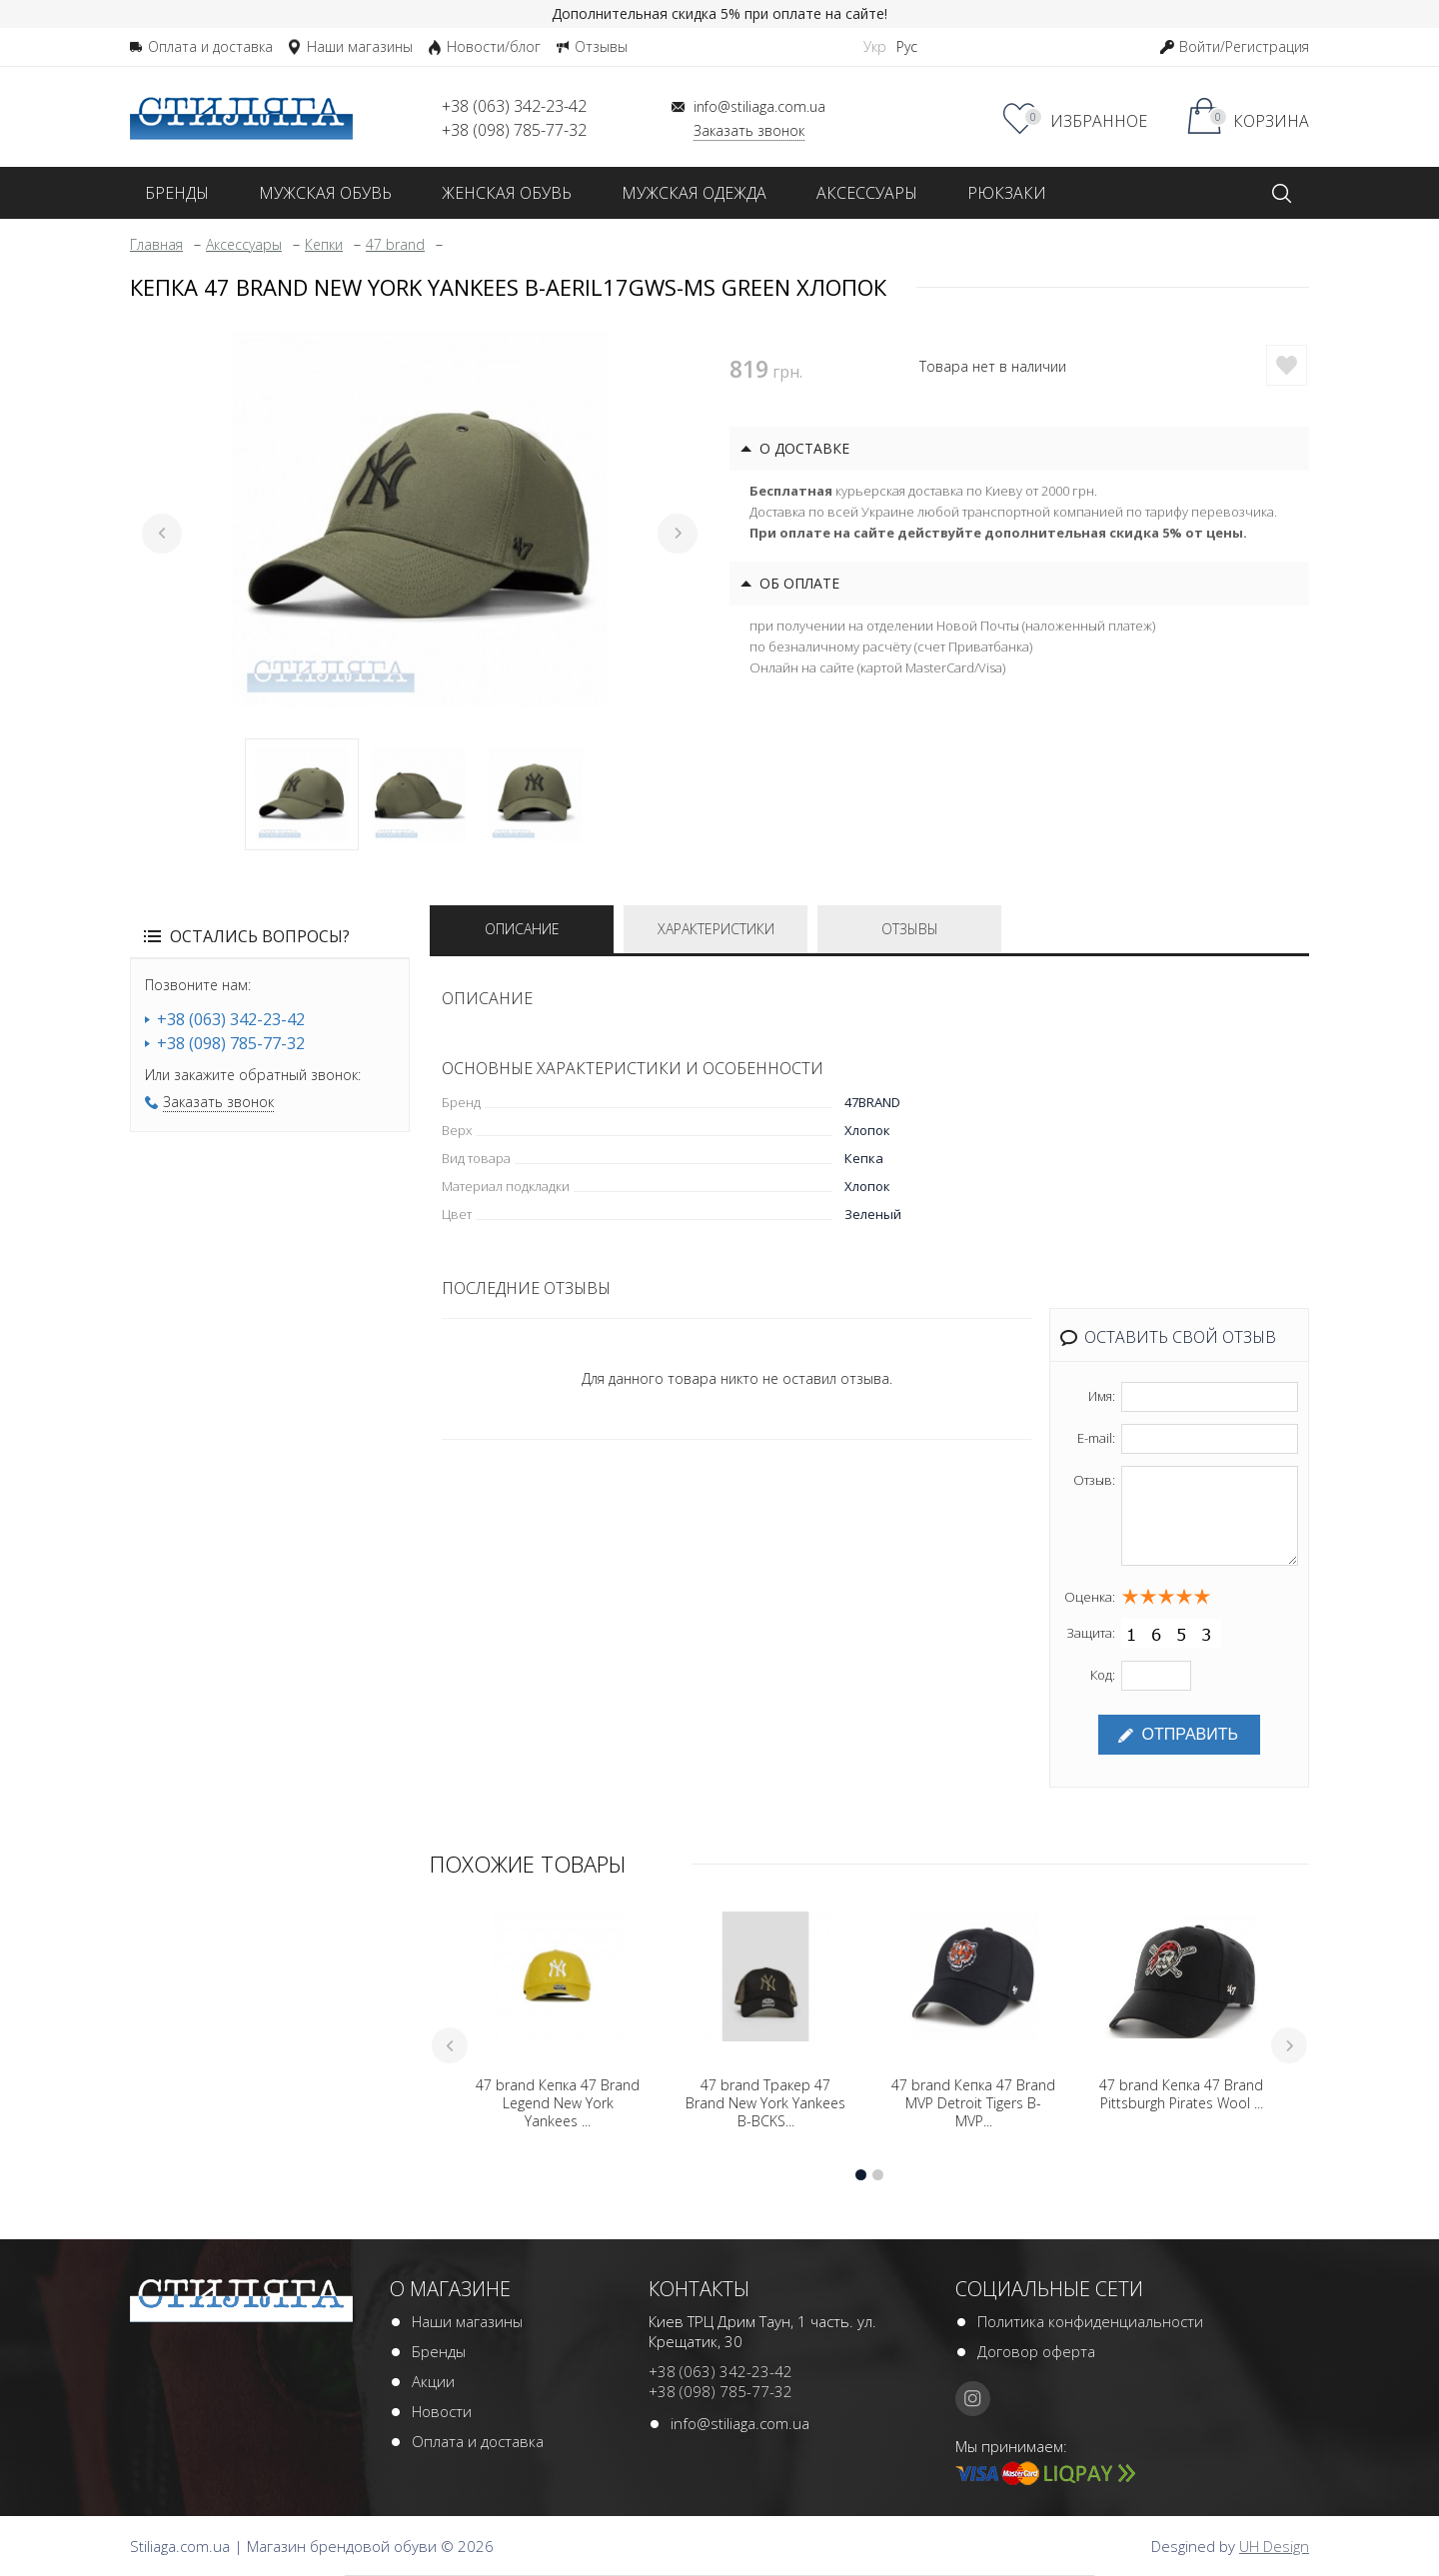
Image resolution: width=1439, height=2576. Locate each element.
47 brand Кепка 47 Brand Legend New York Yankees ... (558, 2103)
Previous (162, 534)
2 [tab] (419, 794)
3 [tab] (536, 794)
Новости (442, 2411)
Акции (433, 2381)
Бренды (439, 2351)
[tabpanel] (420, 518)
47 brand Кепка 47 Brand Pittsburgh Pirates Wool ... (1181, 2094)
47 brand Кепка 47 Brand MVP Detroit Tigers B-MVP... (973, 2103)
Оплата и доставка (478, 2441)
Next (678, 534)
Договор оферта (1036, 2351)
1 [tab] (302, 794)
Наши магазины (467, 2321)
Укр (874, 46)
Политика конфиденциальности (1090, 2321)
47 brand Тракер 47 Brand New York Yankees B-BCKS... (765, 2103)
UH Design (1274, 2546)
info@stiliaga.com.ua (740, 2423)
